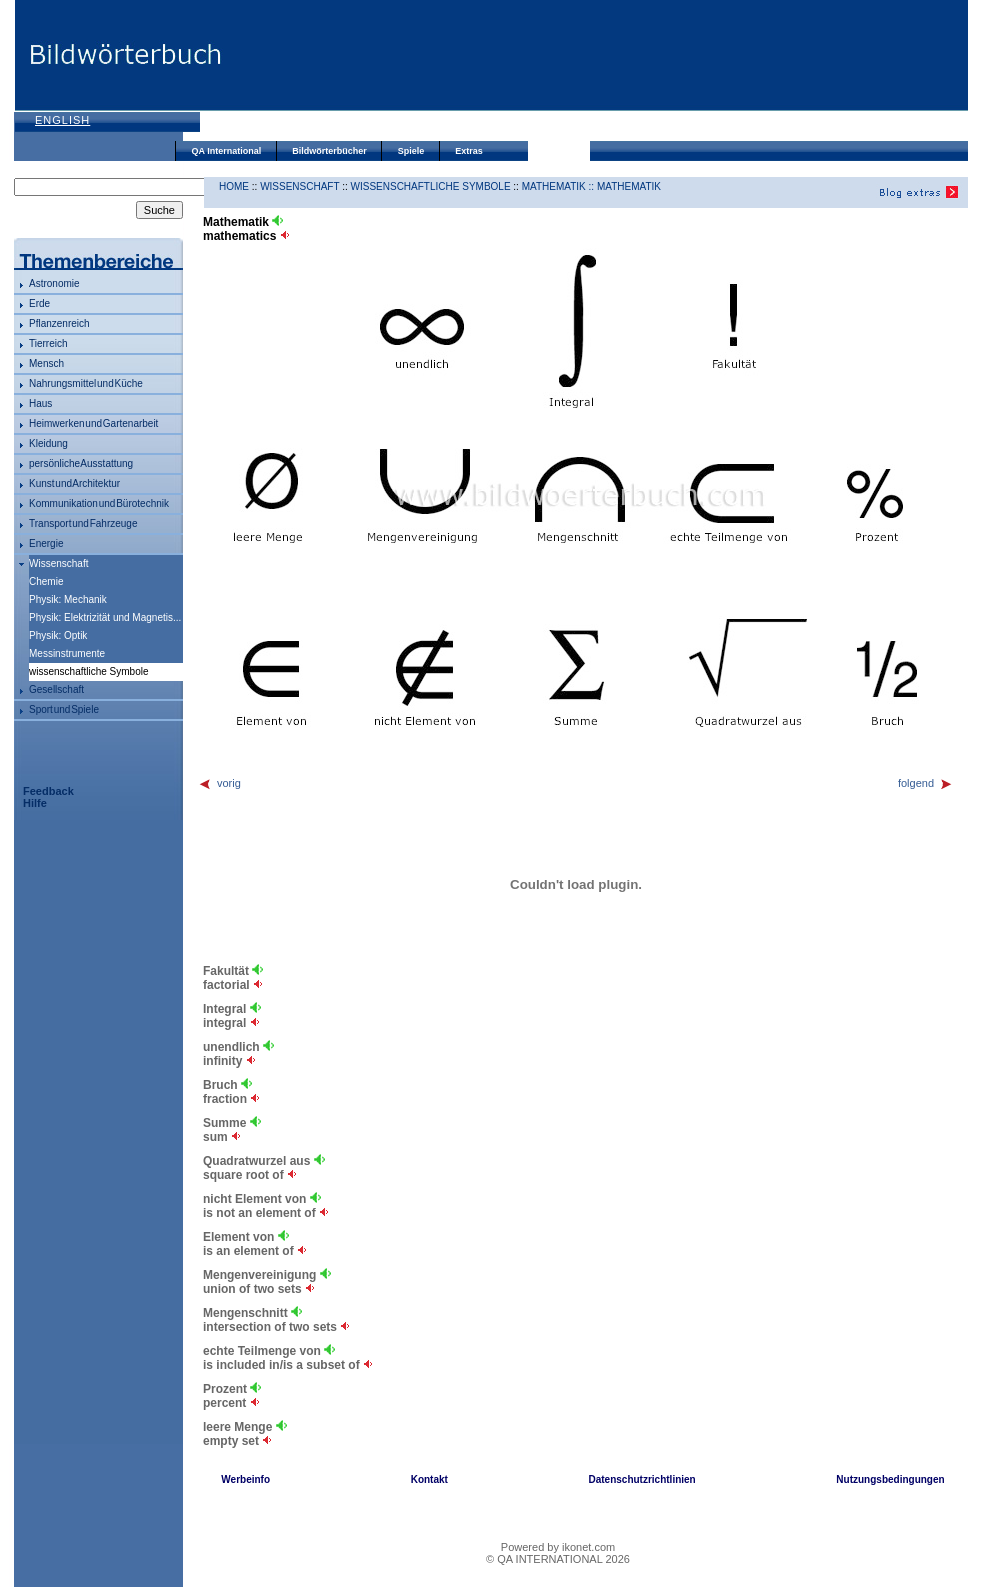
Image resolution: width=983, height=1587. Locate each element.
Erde (39, 303)
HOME (234, 186)
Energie (46, 543)
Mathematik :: (559, 186)
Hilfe (35, 803)
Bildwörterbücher (329, 151)
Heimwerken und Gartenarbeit (93, 423)
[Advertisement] (316, 72)
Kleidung (48, 443)
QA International (227, 151)
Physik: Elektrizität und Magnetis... (105, 617)
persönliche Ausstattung (81, 463)
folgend (925, 783)
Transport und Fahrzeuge (83, 523)
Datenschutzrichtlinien (641, 1479)
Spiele (411, 151)
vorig (219, 783)
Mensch (46, 363)
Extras (469, 151)
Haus (40, 403)
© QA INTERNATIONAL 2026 (558, 1559)
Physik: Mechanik (68, 599)
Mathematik (629, 186)
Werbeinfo (245, 1479)
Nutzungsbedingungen (890, 1479)
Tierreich (48, 343)
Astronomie (54, 283)
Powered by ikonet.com (558, 1547)
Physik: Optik (58, 635)
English (62, 120)
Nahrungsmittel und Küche (86, 383)
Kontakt (429, 1479)
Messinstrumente (67, 653)
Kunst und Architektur (74, 483)
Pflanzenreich (59, 323)
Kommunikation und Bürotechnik (99, 503)
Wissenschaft (58, 563)
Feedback (48, 791)
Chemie (46, 581)
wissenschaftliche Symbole (431, 186)
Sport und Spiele (64, 709)
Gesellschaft (56, 689)
